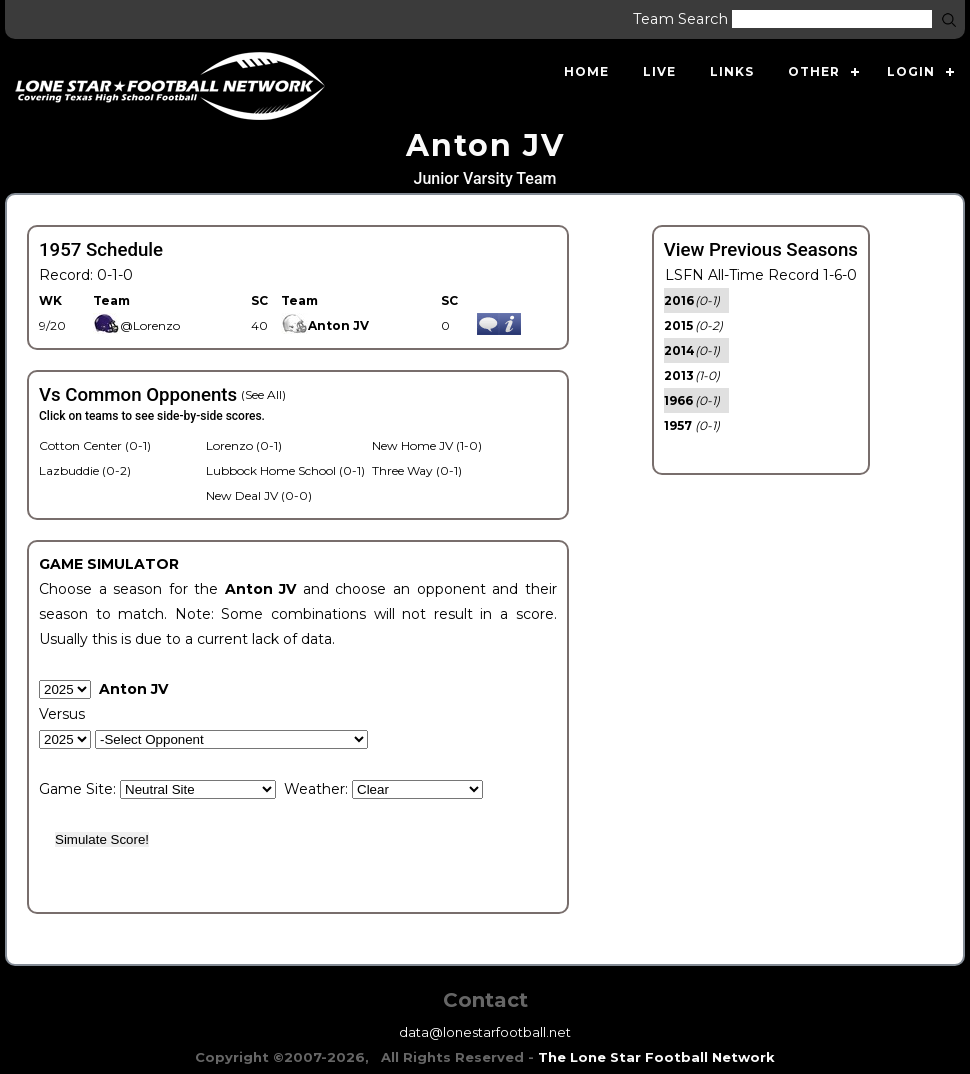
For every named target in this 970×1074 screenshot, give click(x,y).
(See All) (263, 394)
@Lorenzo (136, 325)
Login (911, 71)
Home (586, 71)
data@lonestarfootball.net (485, 1032)
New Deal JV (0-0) (259, 495)
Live (659, 71)
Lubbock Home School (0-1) (285, 470)
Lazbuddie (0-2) (85, 470)
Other (814, 71)
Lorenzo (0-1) (244, 445)
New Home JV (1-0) (427, 445)
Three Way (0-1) (417, 470)
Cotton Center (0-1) (95, 445)
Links (732, 71)
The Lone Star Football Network (656, 1057)
